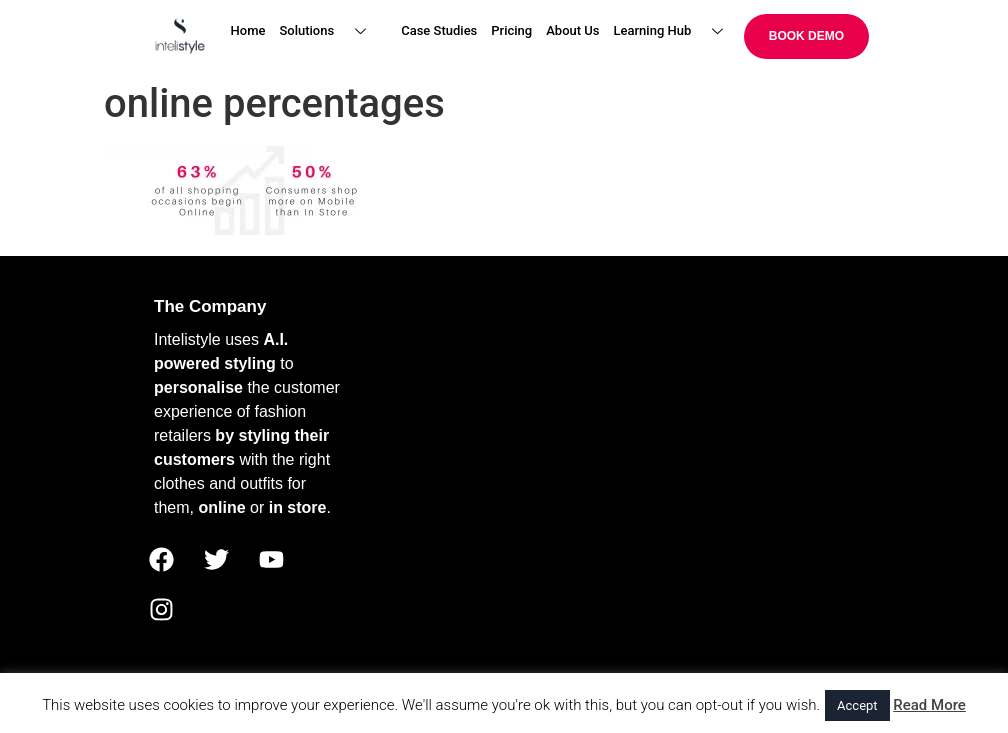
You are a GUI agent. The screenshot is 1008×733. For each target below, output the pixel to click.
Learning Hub (676, 31)
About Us (572, 30)
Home (248, 30)
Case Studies (439, 30)
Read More (929, 705)
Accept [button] (857, 705)
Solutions (330, 31)
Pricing (511, 30)
